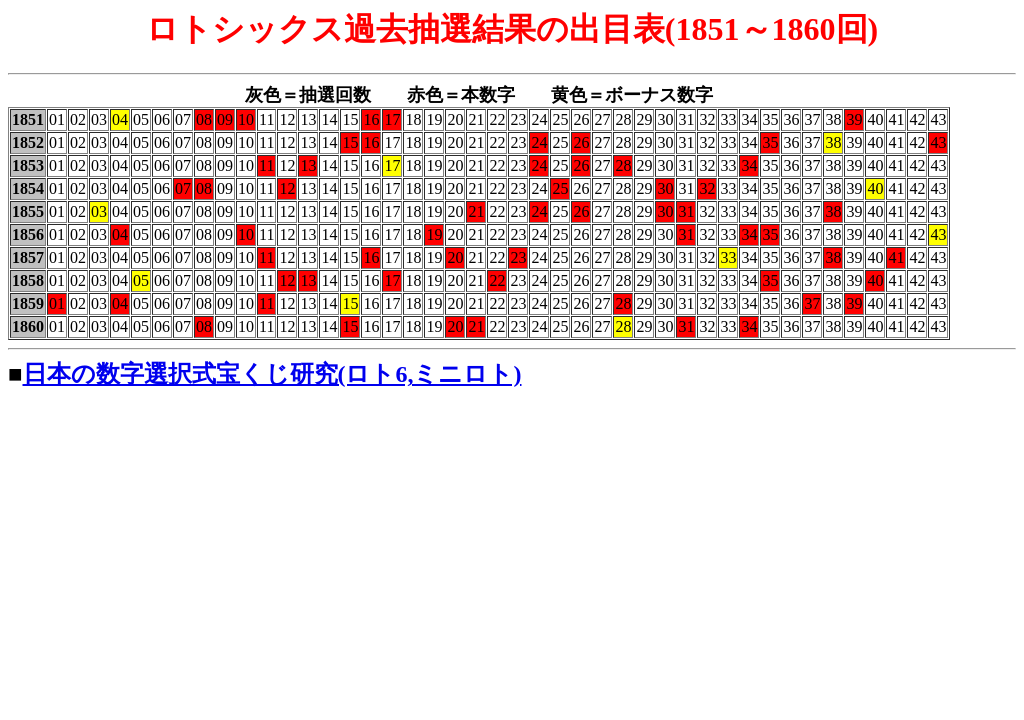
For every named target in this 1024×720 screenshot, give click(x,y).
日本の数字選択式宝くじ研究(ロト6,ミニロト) (272, 374)
